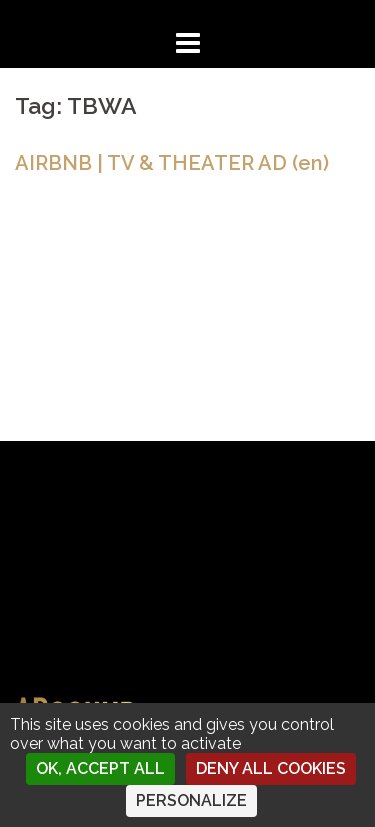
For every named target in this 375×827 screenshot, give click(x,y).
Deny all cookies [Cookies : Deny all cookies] (271, 768)
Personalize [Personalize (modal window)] (191, 800)
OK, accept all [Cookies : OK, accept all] (100, 768)
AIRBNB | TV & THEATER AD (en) (172, 163)
